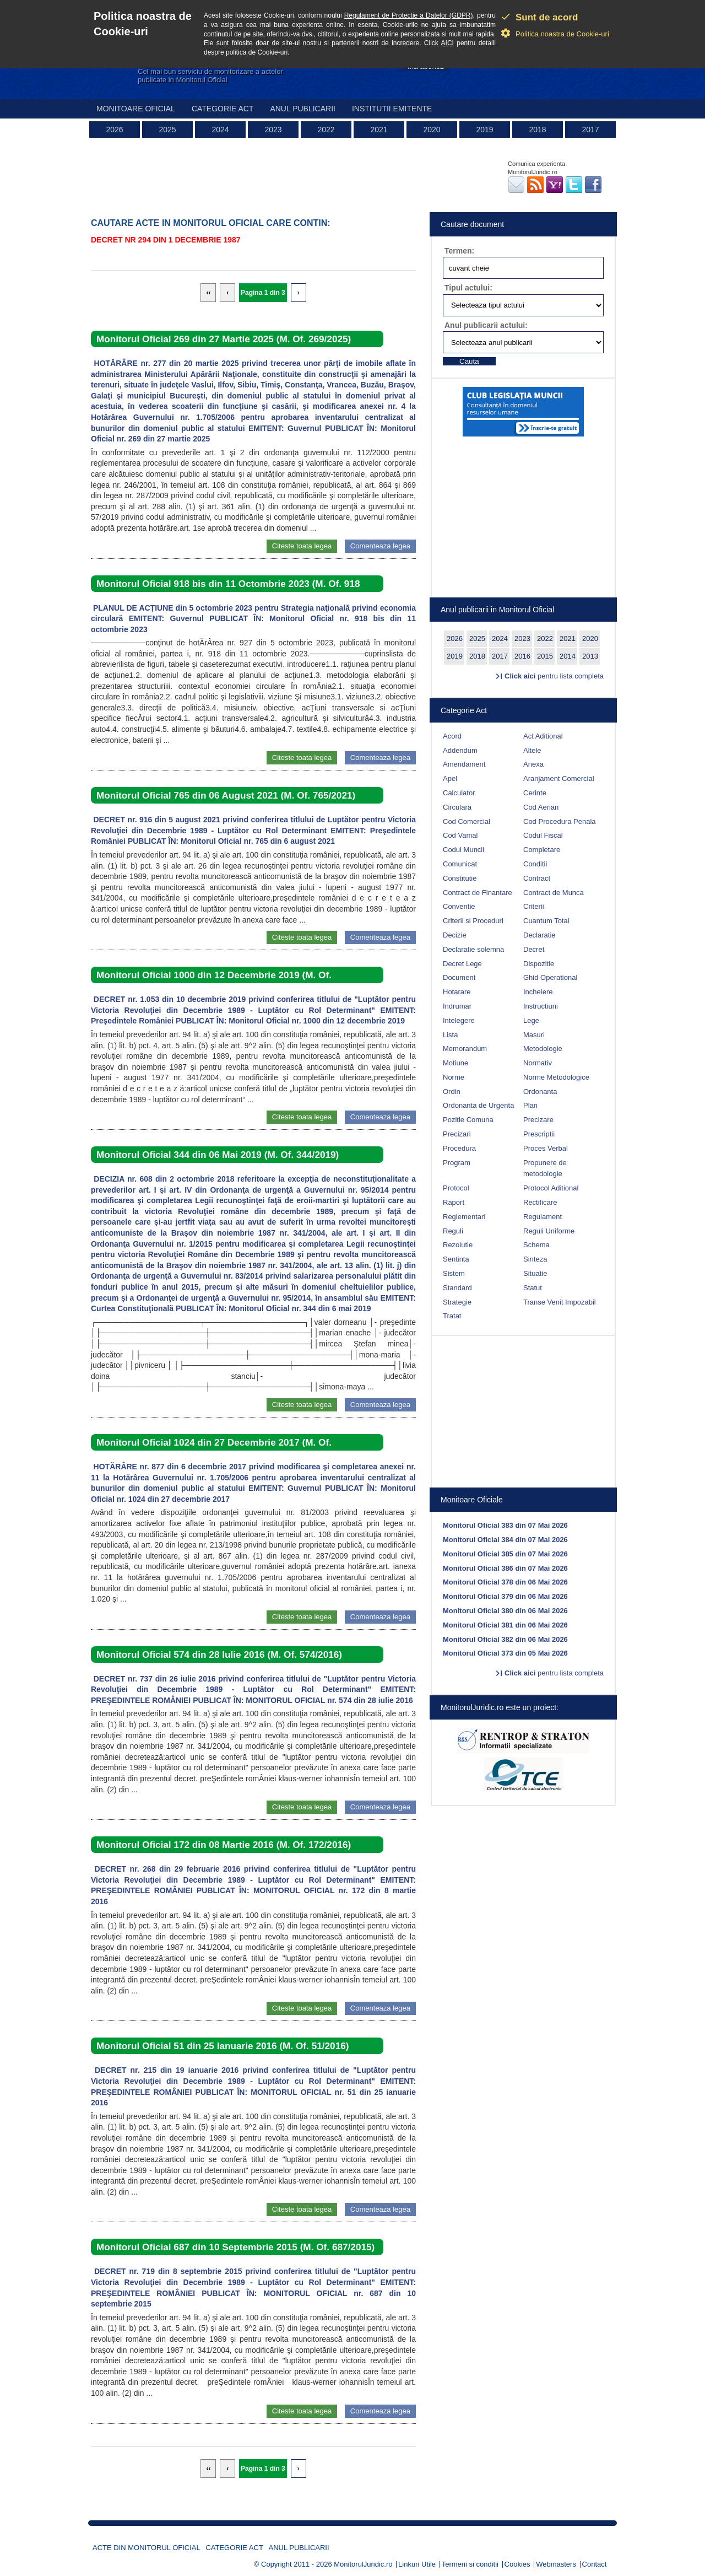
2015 (545, 656)
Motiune (455, 1063)
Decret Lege (462, 964)
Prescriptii (539, 1134)
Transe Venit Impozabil (559, 1302)
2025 (167, 129)
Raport (453, 1202)
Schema (536, 1245)
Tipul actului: (468, 287)
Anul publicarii (302, 108)
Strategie (457, 1302)
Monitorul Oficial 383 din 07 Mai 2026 (505, 1525)
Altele (532, 750)
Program (456, 1162)
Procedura (459, 1148)
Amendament (464, 764)
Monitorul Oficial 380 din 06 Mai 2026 (505, 1611)
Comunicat (460, 864)
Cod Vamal (460, 835)
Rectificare (540, 1202)
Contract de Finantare (477, 892)
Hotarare (457, 992)
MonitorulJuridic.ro (363, 2564)
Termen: (459, 250)
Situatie (535, 1273)
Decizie (455, 935)
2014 (568, 656)
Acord (452, 736)
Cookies (517, 2564)
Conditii (535, 864)
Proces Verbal (545, 1148)
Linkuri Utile (417, 2564)
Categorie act (223, 108)
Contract (536, 878)
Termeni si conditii (470, 2564)
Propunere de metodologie (545, 1168)
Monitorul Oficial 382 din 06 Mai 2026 (505, 1639)
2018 (537, 129)
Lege (531, 1020)
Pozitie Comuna (468, 1119)
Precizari (457, 1134)
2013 (590, 656)
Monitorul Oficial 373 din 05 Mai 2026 (505, 1653)
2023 (272, 129)
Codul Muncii (463, 849)
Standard (457, 1288)
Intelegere (459, 1020)
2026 (114, 129)
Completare (541, 849)
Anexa (533, 764)
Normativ (537, 1063)
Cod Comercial (466, 821)
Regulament (542, 1216)
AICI (447, 43)
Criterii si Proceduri (473, 921)
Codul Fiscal (543, 835)
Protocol (456, 1188)
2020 (431, 129)
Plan (530, 1105)
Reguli (453, 1231)
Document (459, 977)
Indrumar (457, 1006)
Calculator (459, 793)
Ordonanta (540, 1091)
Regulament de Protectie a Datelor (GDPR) (408, 15)
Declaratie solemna (473, 949)
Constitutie (459, 878)
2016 (522, 656)
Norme (453, 1077)
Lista (450, 1035)
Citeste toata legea (302, 546)
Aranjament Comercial (558, 778)
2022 (325, 129)
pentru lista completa (554, 676)
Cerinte (534, 793)
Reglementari (464, 1216)
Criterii (533, 906)
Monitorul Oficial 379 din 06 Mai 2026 (505, 1596)
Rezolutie (458, 1245)
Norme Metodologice (556, 1077)
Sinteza (535, 1259)
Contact (594, 2564)
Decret (533, 949)
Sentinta (456, 1259)
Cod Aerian (540, 807)
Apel (450, 778)
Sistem (454, 1273)
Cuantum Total (546, 921)
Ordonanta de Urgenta (478, 1105)
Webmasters (556, 2564)
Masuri (534, 1035)
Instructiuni (540, 1006)
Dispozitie (538, 964)
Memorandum (465, 1048)
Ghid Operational (550, 977)
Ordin (451, 1091)
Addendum (460, 750)
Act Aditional (543, 736)
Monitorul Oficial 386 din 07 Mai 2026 (505, 1568)
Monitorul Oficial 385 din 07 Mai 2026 (505, 1554)
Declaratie (539, 935)
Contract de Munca (553, 892)
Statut (532, 1288)
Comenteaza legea (380, 546)
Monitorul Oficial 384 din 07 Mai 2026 (505, 1539)
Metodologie (542, 1048)
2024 (220, 129)
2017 (590, 129)
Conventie (459, 906)
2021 (378, 129)
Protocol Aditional (550, 1188)
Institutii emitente (392, 108)
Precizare (538, 1119)
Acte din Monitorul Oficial (146, 2547)
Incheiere (537, 992)
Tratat (452, 1316)
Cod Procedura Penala (559, 821)
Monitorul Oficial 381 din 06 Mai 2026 (505, 1625)
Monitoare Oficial (135, 108)
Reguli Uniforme (548, 1231)
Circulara (457, 807)
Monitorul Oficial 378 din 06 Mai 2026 (505, 1582)
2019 (484, 129)
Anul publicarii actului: (486, 325)
